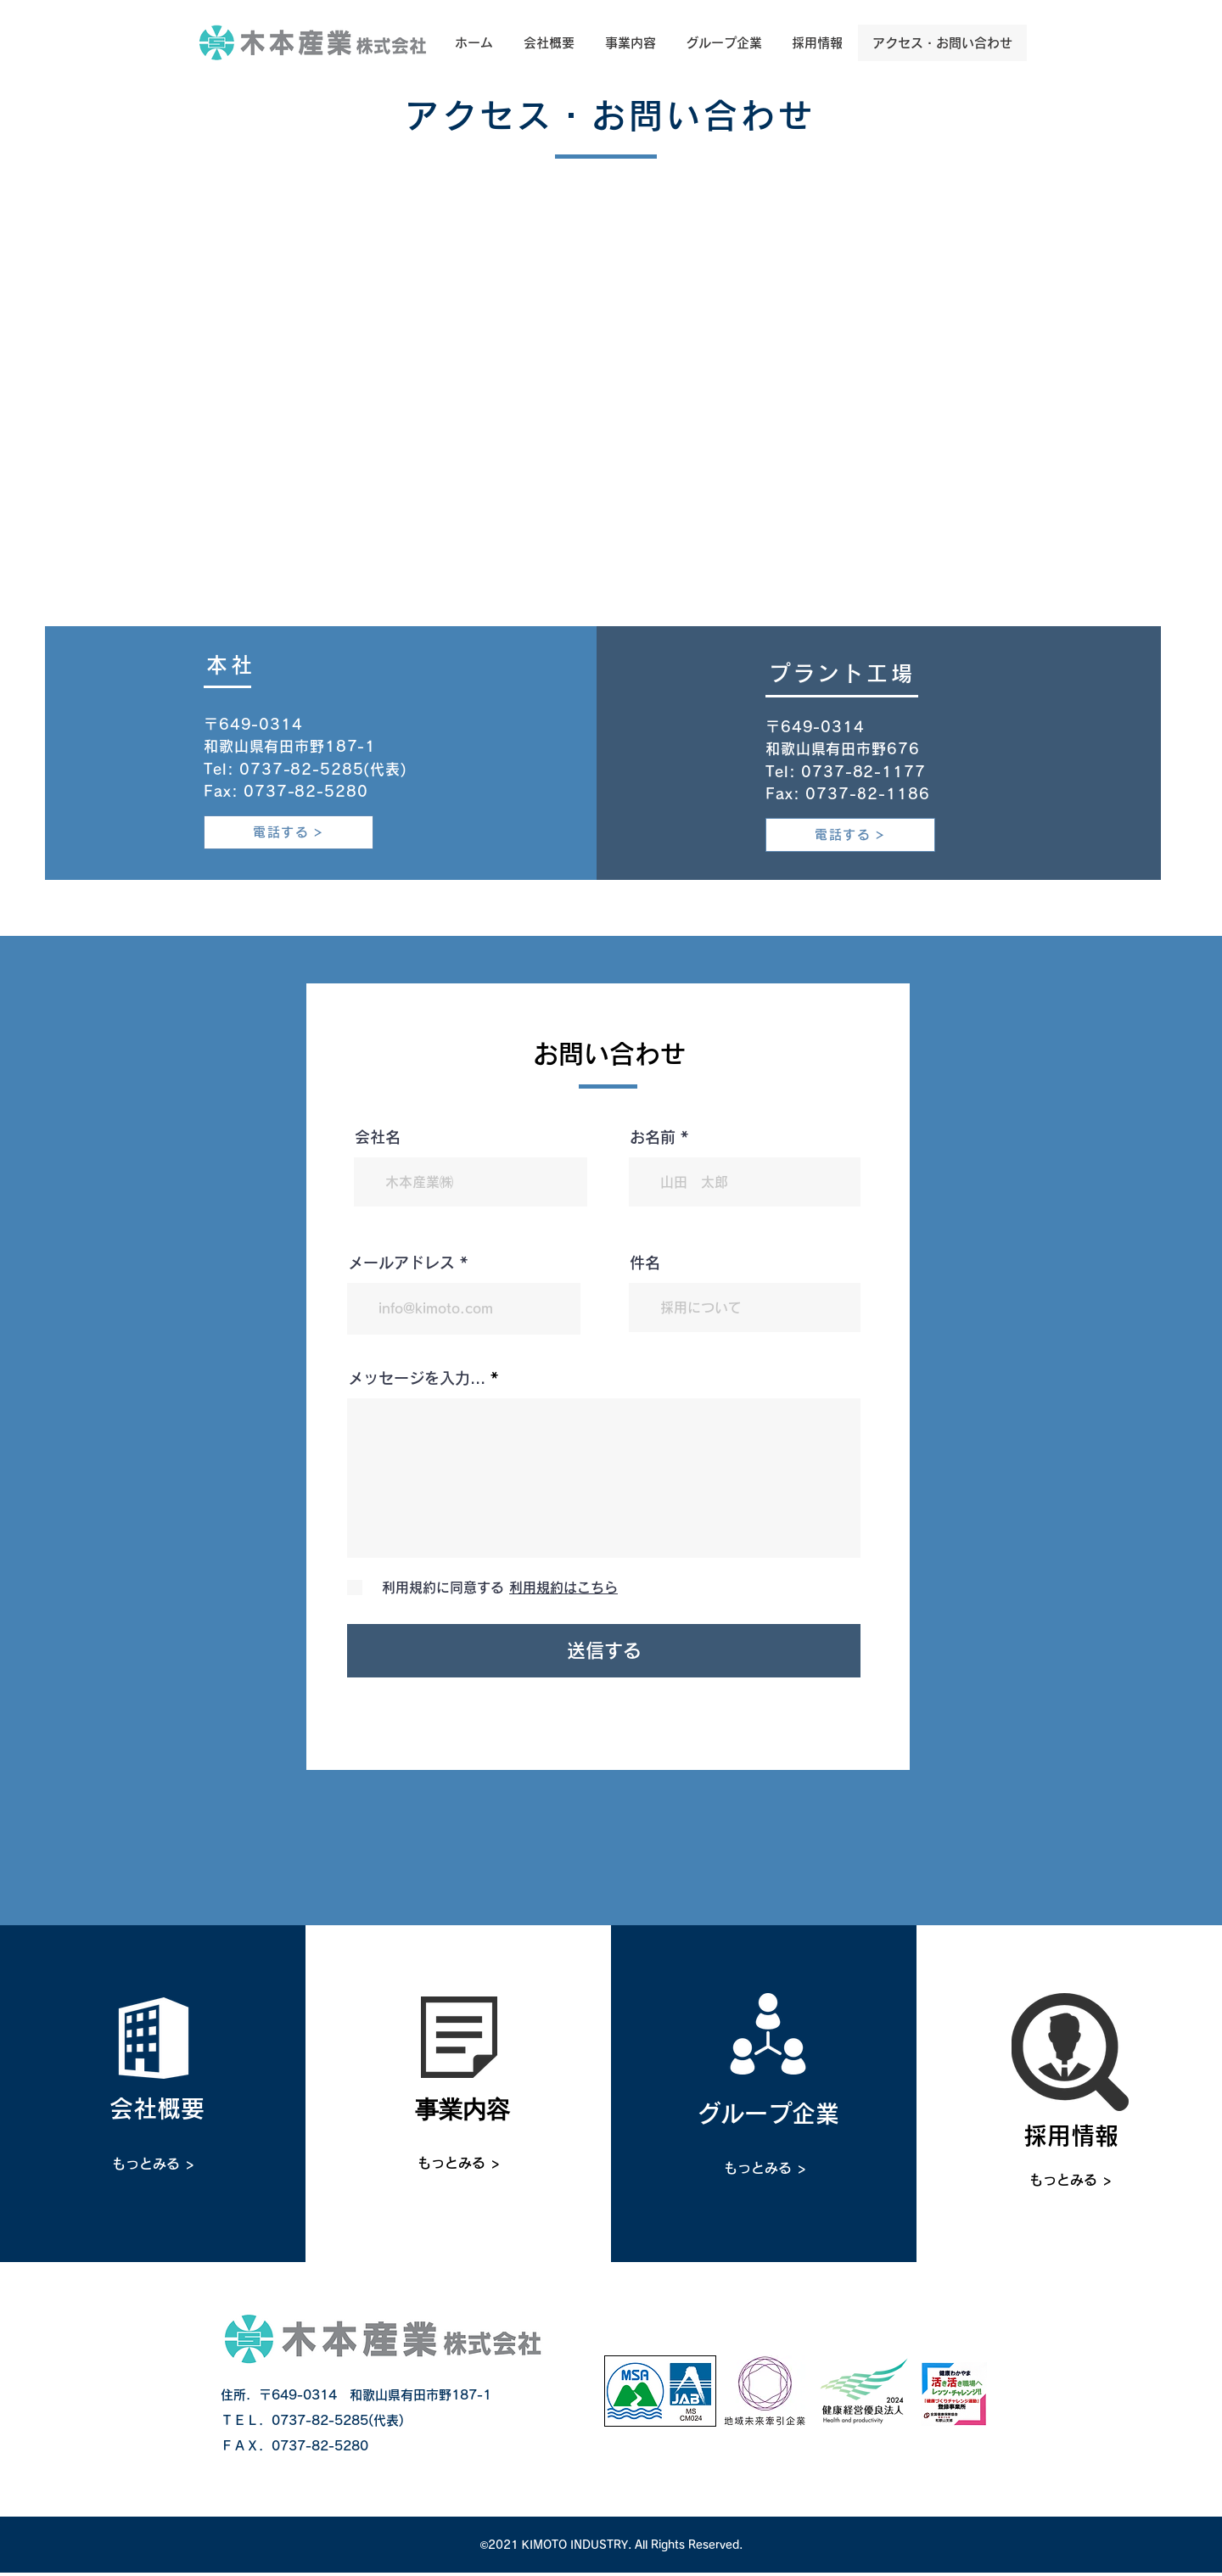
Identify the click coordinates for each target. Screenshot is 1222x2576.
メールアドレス (401, 1262)
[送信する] (603, 1650)
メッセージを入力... (416, 1378)
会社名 (378, 1137)
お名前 (652, 1137)
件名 (645, 1262)
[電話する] (288, 832)
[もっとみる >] (154, 2164)
